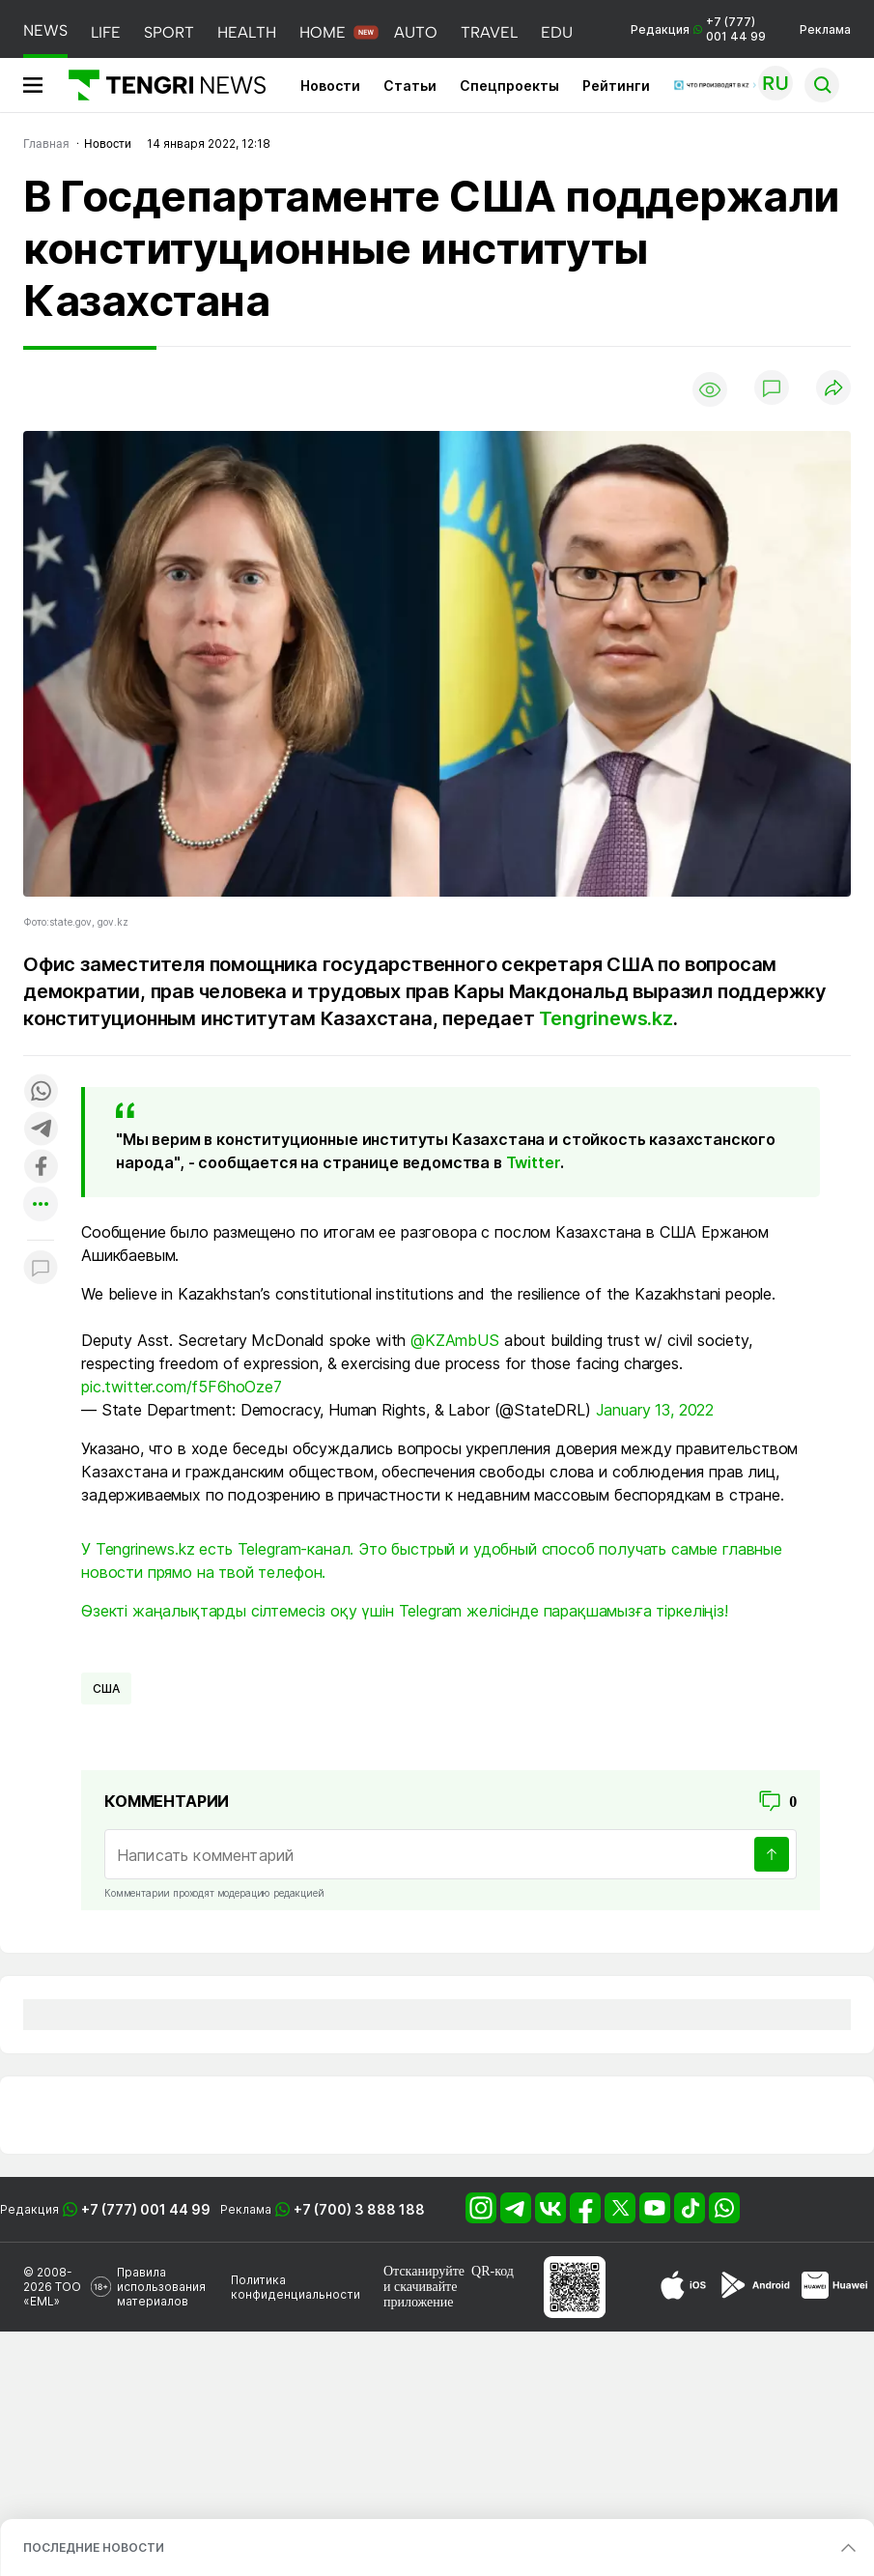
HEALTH (246, 32)
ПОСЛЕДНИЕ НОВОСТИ (93, 2547)
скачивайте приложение (420, 2294)
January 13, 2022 (655, 1409)
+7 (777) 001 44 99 (146, 2209)
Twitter (533, 1162)
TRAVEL (489, 32)
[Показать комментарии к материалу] (40, 1269)
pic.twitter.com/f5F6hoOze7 (181, 1386)
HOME (322, 32)
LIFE (106, 32)
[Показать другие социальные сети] (40, 1205)
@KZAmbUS (454, 1340)
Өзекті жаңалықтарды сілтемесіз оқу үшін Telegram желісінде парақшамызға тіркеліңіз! (404, 1610)
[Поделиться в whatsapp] (40, 1092)
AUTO (415, 32)
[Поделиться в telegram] (40, 1130)
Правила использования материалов (161, 2286)
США (106, 1688)
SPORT (169, 32)
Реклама (825, 29)
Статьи (410, 85)
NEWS (45, 30)
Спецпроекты (509, 85)
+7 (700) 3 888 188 (359, 2209)
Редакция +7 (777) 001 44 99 (698, 28)
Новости (330, 85)
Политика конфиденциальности (295, 2287)
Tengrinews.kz (605, 1018)
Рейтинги (616, 85)
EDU (557, 32)
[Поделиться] (833, 389)
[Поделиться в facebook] (40, 1168)
